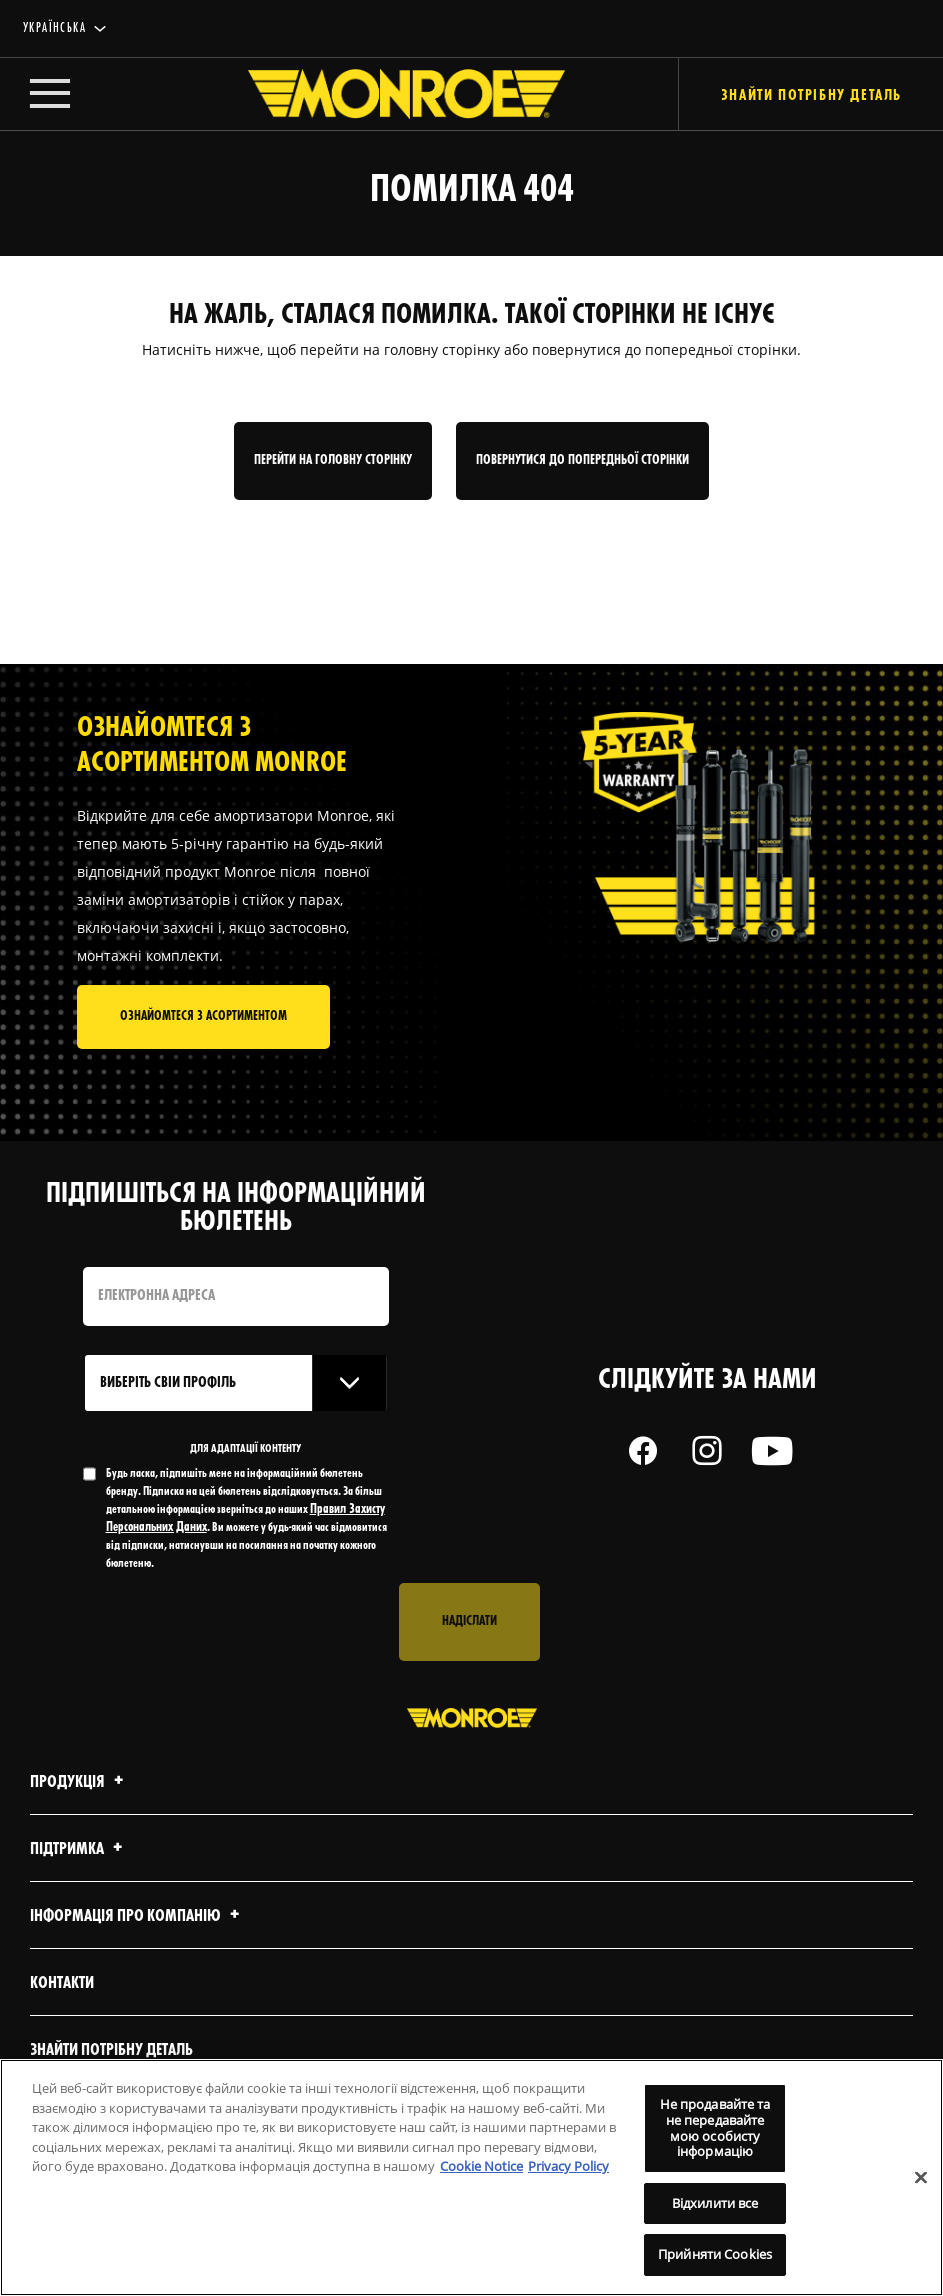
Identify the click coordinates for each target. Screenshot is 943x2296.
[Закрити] (921, 2177)
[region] (471, 2177)
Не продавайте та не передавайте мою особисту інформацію (715, 2127)
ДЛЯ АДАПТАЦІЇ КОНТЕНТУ (245, 1449)
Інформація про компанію (137, 1916)
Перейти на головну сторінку (333, 460)
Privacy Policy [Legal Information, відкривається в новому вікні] (568, 2166)
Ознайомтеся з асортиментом (203, 1016)
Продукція (79, 1782)
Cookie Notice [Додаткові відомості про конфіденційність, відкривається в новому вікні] (481, 2166)
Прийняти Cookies (715, 2254)
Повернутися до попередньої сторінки (582, 460)
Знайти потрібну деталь (111, 2050)
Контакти (62, 1983)
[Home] (386, 94)
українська (54, 28)
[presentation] (235, 1622)
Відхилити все (715, 2203)
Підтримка (79, 1849)
